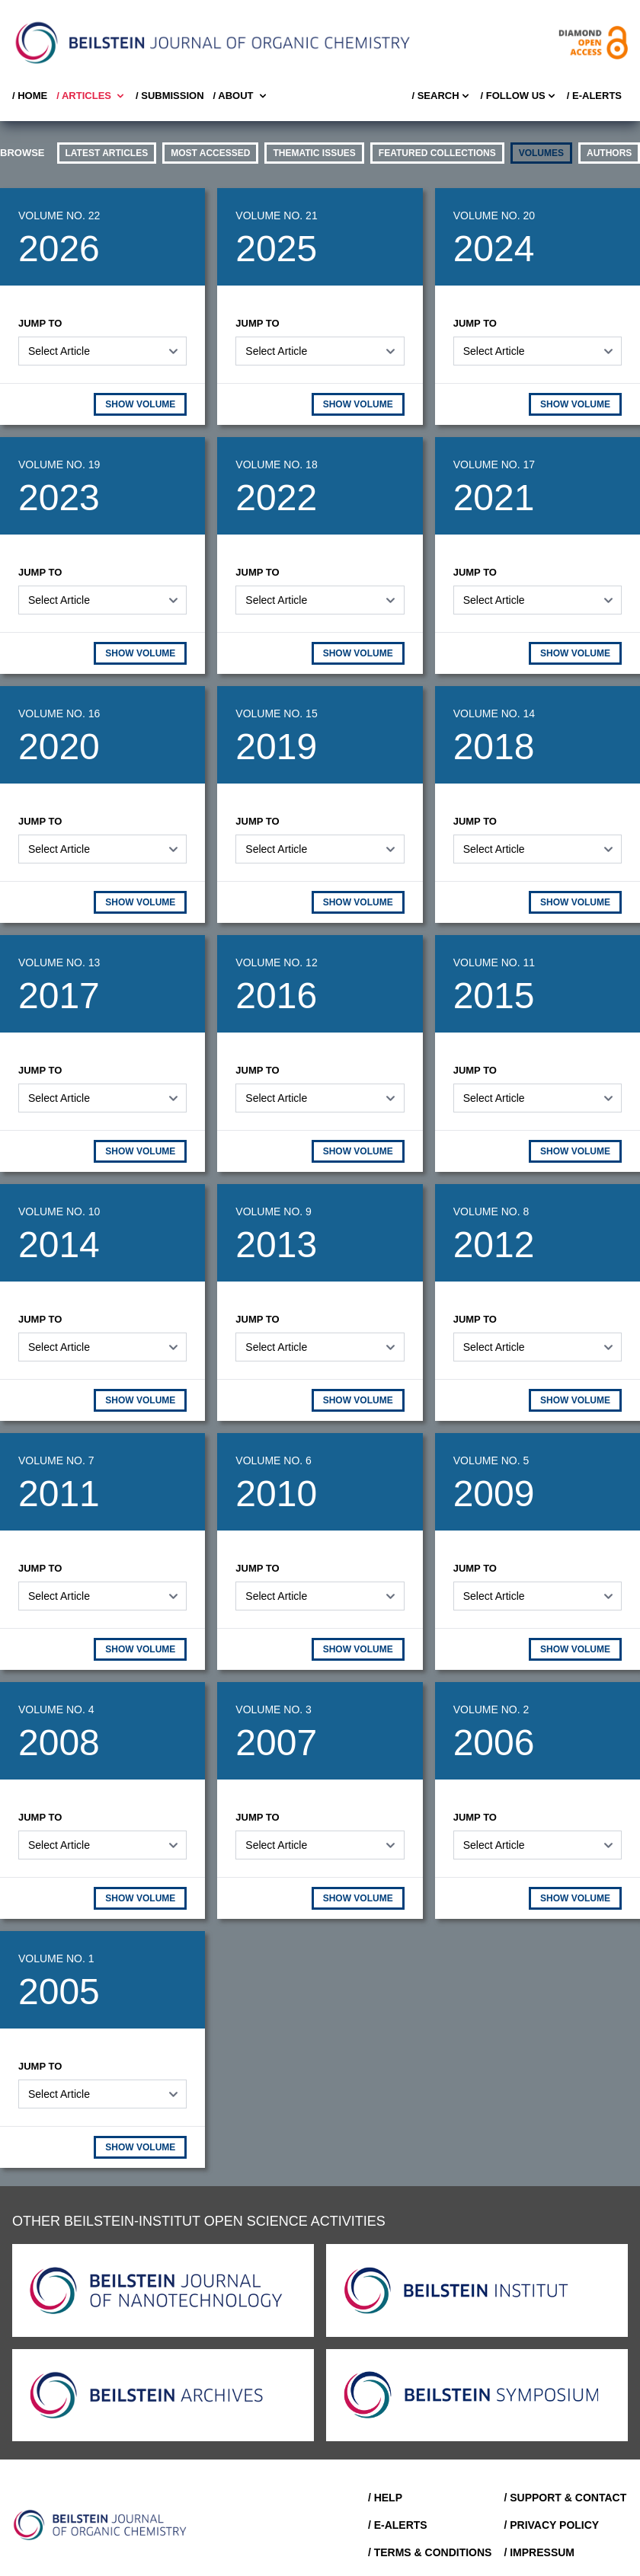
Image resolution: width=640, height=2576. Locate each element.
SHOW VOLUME (140, 404)
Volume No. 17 (494, 464)
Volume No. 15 (276, 713)
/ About (241, 96)
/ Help (385, 2497)
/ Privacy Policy (551, 2525)
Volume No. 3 (273, 1709)
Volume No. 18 (276, 464)
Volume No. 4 (56, 1709)
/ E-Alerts (594, 95)
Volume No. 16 (59, 713)
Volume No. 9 (273, 1211)
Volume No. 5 (491, 1460)
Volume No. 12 (276, 962)
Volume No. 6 (273, 1460)
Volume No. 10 (59, 1211)
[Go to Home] (100, 2525)
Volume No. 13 (59, 962)
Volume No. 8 (491, 1211)
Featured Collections (437, 153)
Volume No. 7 (56, 1460)
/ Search (441, 96)
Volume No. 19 (59, 464)
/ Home (29, 95)
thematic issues (314, 153)
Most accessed (210, 153)
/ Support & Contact (565, 2497)
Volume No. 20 (494, 215)
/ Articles (91, 96)
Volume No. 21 (276, 215)
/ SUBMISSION (170, 95)
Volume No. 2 (491, 1709)
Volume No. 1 (56, 1958)
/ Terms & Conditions (430, 2552)
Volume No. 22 (59, 215)
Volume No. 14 (494, 713)
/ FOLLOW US (519, 96)
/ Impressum (539, 2552)
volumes (541, 153)
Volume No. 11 (494, 962)
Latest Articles (107, 153)
